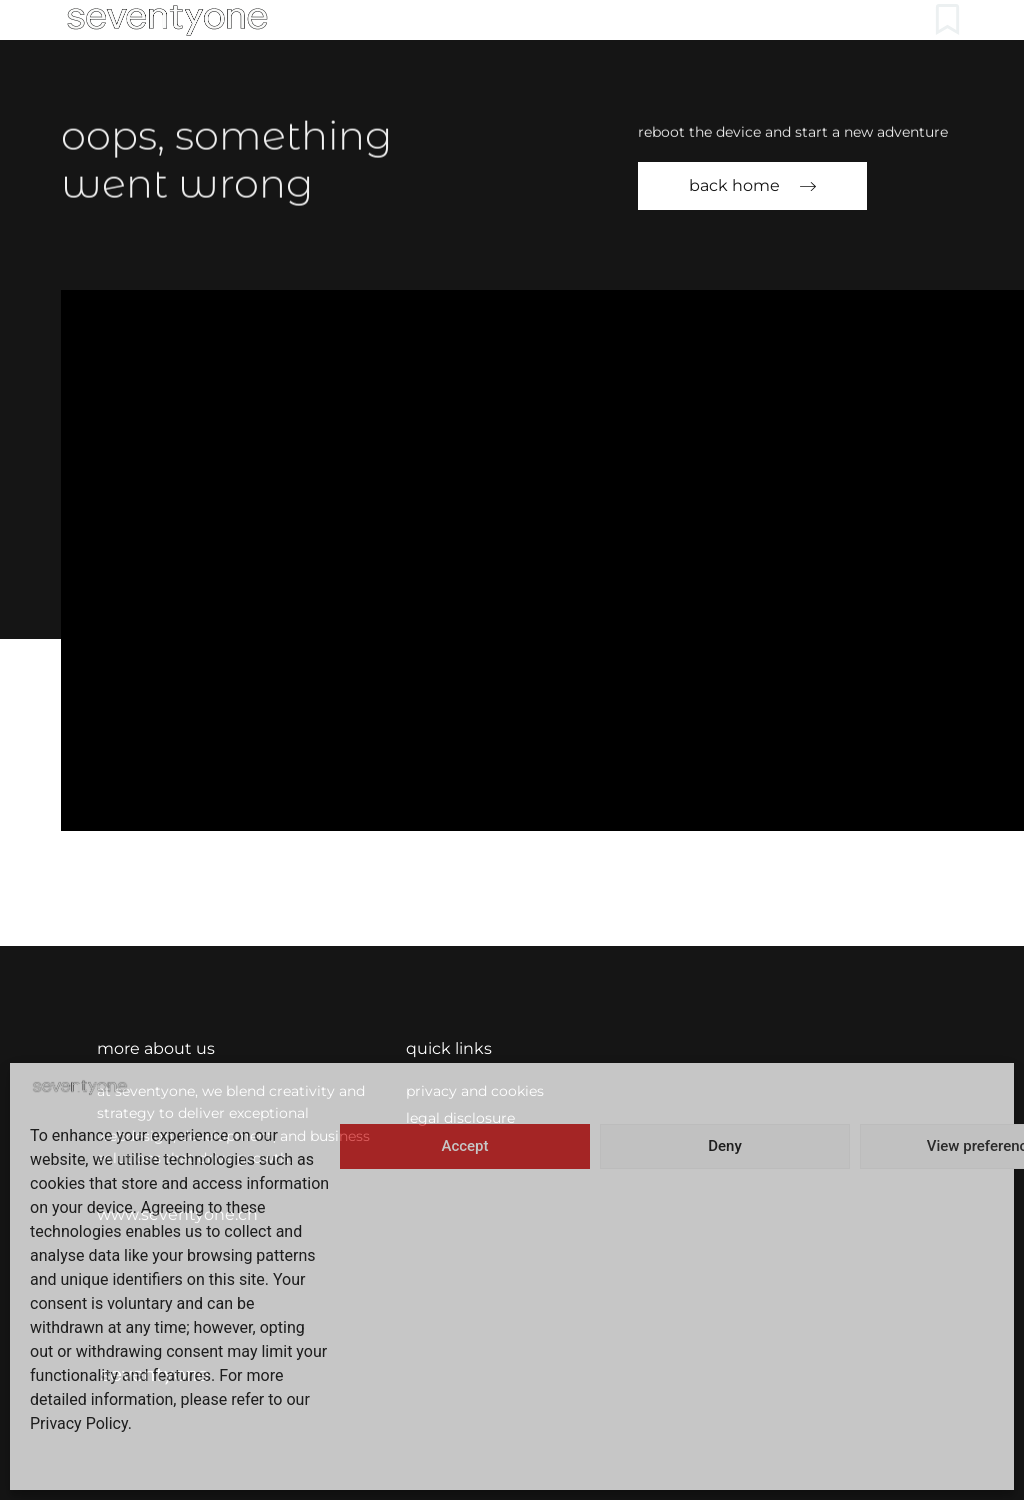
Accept (464, 1146)
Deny (725, 1146)
